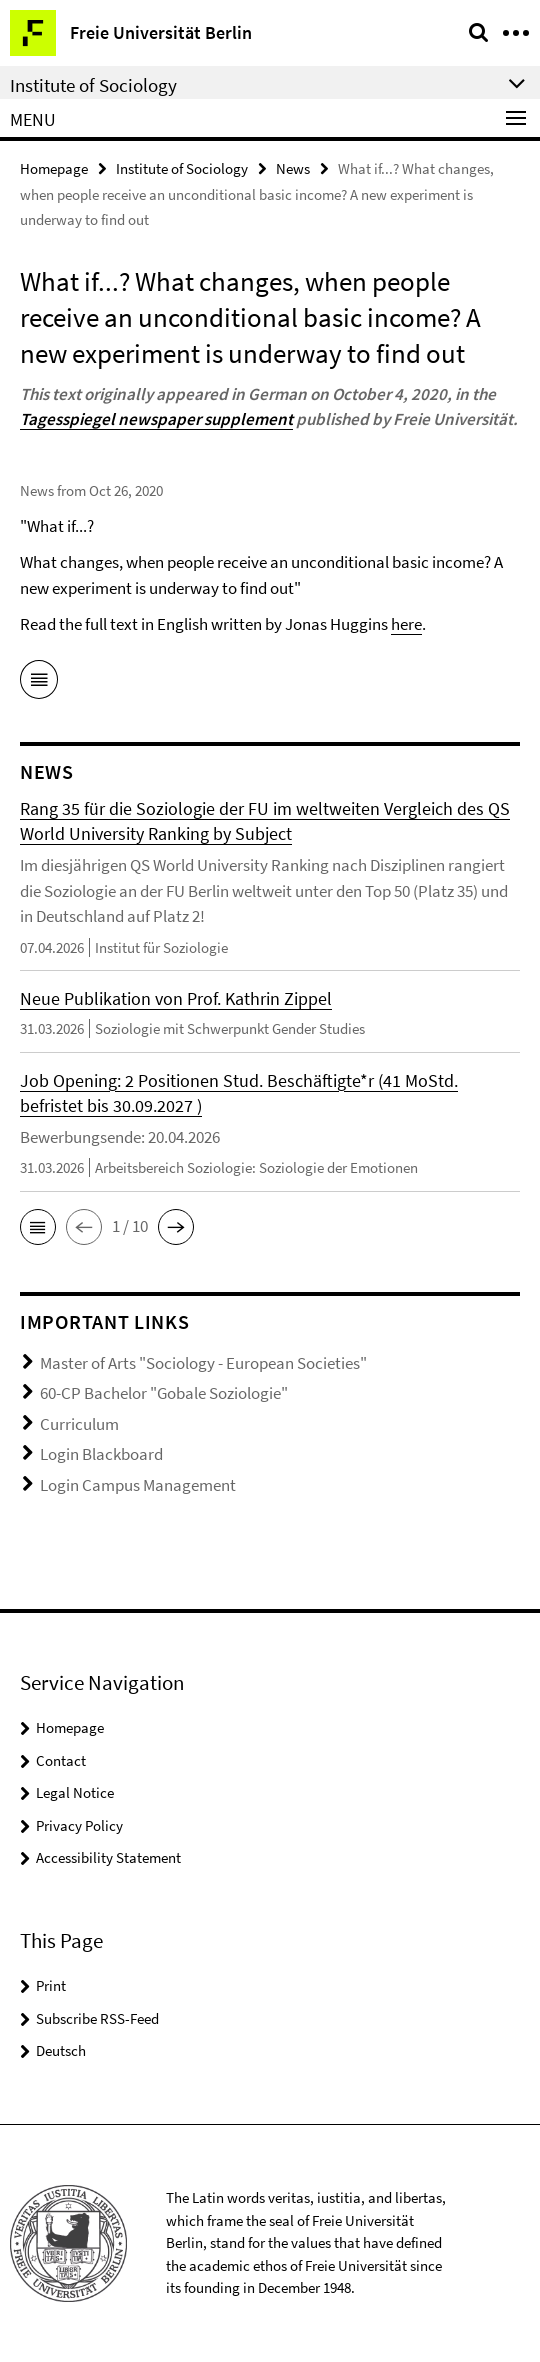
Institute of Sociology (182, 168)
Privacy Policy (79, 1825)
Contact (61, 1760)
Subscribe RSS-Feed (97, 2018)
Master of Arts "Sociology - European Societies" (203, 1363)
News (293, 168)
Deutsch (61, 2050)
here (406, 624)
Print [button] (51, 1985)
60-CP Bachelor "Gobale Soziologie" (164, 1393)
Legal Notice (75, 1792)
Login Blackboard (101, 1454)
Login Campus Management (138, 1485)
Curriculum (79, 1424)
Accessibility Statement (108, 1857)
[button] (38, 1227)
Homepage (54, 168)
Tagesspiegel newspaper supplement (156, 419)
